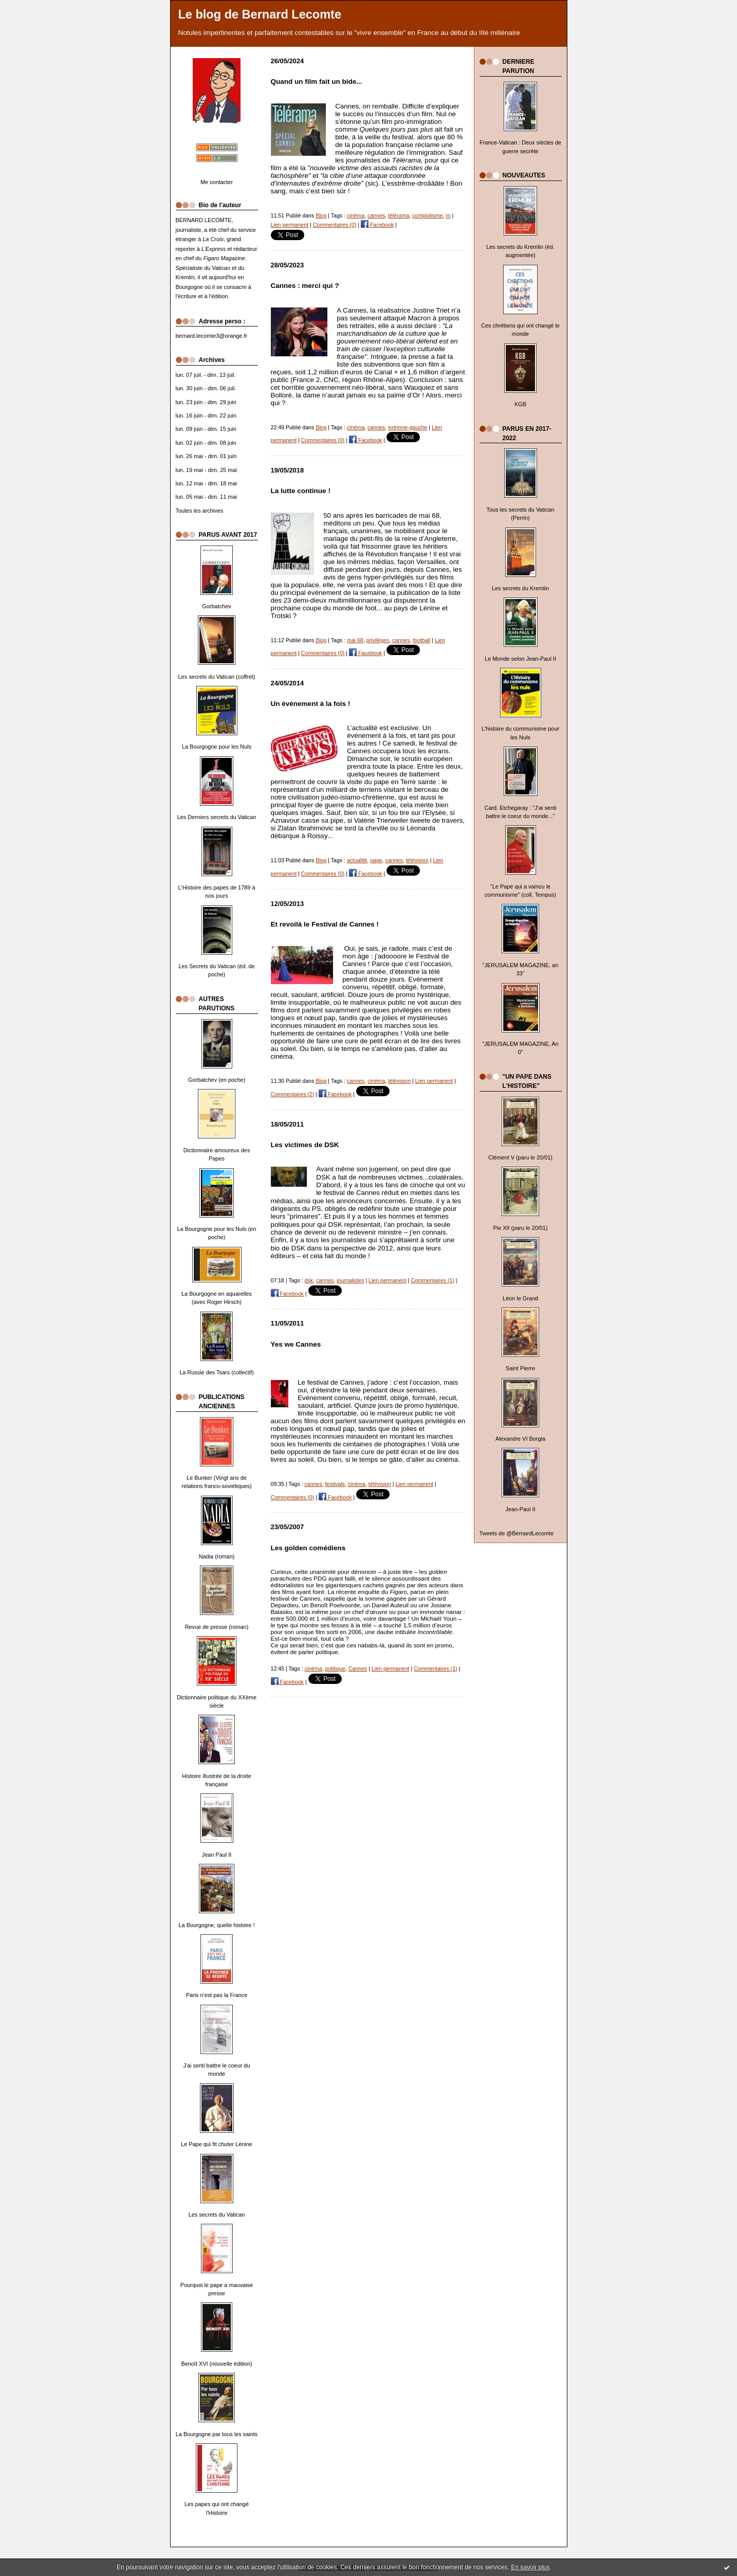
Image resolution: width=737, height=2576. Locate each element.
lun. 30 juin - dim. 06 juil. (206, 388)
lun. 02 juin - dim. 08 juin (206, 443)
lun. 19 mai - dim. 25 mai (206, 470)
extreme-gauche (407, 427)
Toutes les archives (200, 510)
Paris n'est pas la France (217, 1995)
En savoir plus (530, 2567)
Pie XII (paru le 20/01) (520, 1228)
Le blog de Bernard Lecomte (260, 14)
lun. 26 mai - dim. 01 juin (206, 456)
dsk (309, 1280)
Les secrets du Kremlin (520, 588)
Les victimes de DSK (305, 1145)
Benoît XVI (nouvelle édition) (216, 2364)
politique (335, 1668)
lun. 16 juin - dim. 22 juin (206, 415)
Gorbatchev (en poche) (217, 1080)
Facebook (377, 225)
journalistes (350, 1280)
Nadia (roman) (217, 1556)
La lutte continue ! (300, 491)
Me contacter (216, 182)
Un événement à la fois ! (311, 704)
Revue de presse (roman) (217, 1627)
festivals (335, 1484)
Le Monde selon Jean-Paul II (520, 659)
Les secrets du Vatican (217, 2214)
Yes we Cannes (296, 1344)
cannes (376, 215)
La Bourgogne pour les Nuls (216, 746)
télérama (398, 215)
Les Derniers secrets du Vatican (216, 817)
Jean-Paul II (520, 1509)
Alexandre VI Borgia (520, 1439)
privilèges (378, 640)
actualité (357, 860)
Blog (321, 215)
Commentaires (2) (293, 1094)
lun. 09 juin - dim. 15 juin (206, 429)
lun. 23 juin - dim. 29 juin (206, 402)
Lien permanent (290, 225)
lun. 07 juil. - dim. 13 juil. (206, 375)
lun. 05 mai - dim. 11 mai (206, 497)
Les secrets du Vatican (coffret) (216, 677)
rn (448, 215)
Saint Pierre (520, 1368)
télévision (417, 860)
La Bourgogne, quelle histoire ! (217, 1925)
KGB (520, 404)
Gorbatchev (216, 606)
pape (376, 860)
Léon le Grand (520, 1298)
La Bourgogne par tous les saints (216, 2434)
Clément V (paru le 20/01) (520, 1157)
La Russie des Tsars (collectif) (216, 1372)
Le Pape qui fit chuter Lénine (216, 2144)
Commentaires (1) (432, 1280)
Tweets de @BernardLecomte (517, 1533)
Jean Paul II (217, 1855)
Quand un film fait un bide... (316, 81)
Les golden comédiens (308, 1548)
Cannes (357, 1668)
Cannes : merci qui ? (305, 285)
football (421, 640)
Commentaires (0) (335, 225)
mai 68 (355, 640)
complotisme (427, 215)
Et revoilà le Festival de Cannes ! (325, 924)
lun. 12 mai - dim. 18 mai (206, 483)
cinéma (355, 215)
